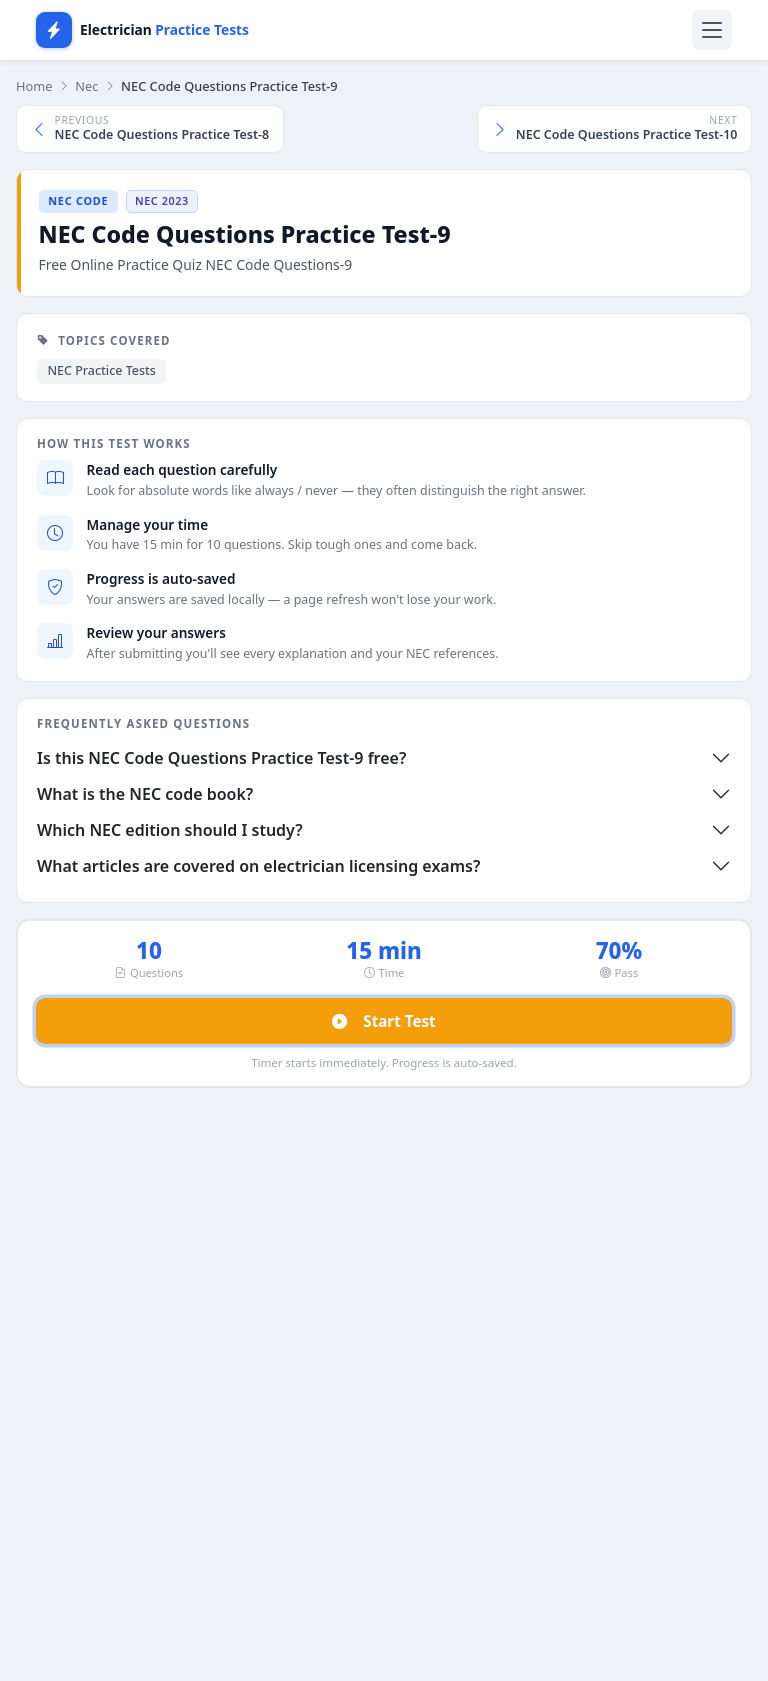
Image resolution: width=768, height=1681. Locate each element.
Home (34, 86)
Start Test (383, 1021)
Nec (86, 86)
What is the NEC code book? (145, 794)
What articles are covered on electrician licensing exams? (258, 866)
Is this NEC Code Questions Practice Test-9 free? (221, 758)
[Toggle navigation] (712, 30)
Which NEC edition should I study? (170, 830)
